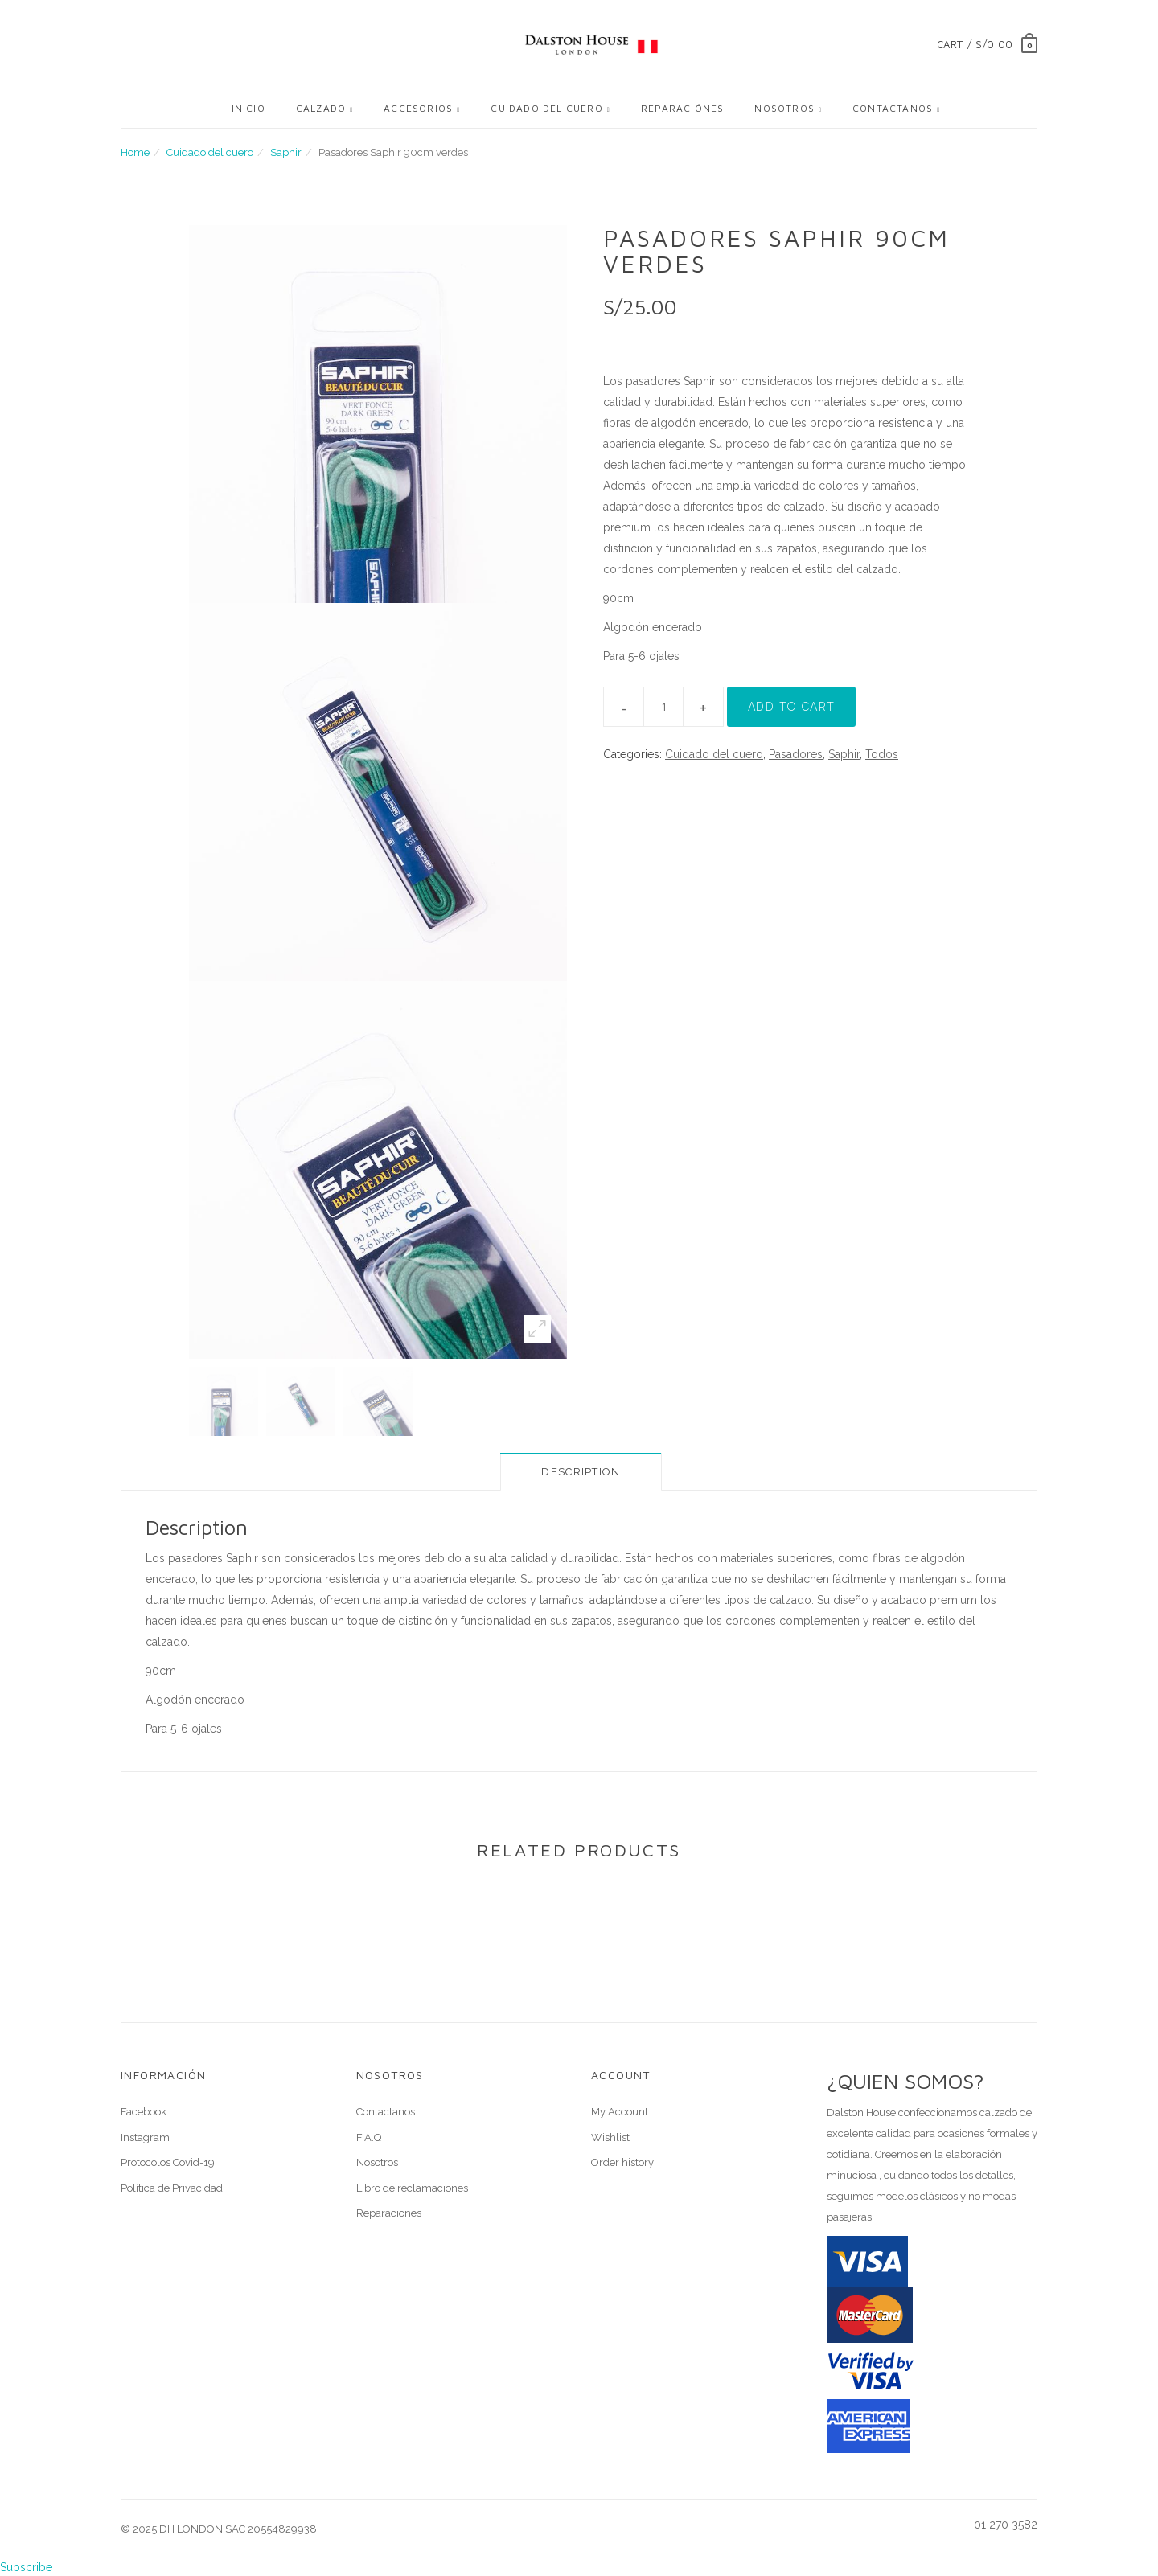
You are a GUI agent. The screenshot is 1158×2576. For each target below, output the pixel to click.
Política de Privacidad (172, 2188)
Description (580, 1472)
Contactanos (892, 108)
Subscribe (26, 2567)
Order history (622, 2162)
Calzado (321, 108)
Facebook (143, 2112)
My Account (619, 2112)
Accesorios (418, 108)
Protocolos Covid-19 (168, 2162)
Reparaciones (388, 2213)
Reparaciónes (682, 108)
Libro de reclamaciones (412, 2188)
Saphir (286, 152)
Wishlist (610, 2137)
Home (135, 152)
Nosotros (784, 108)
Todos (881, 754)
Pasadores (796, 754)
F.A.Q (368, 2137)
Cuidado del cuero (546, 108)
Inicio (248, 108)
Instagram (145, 2137)
